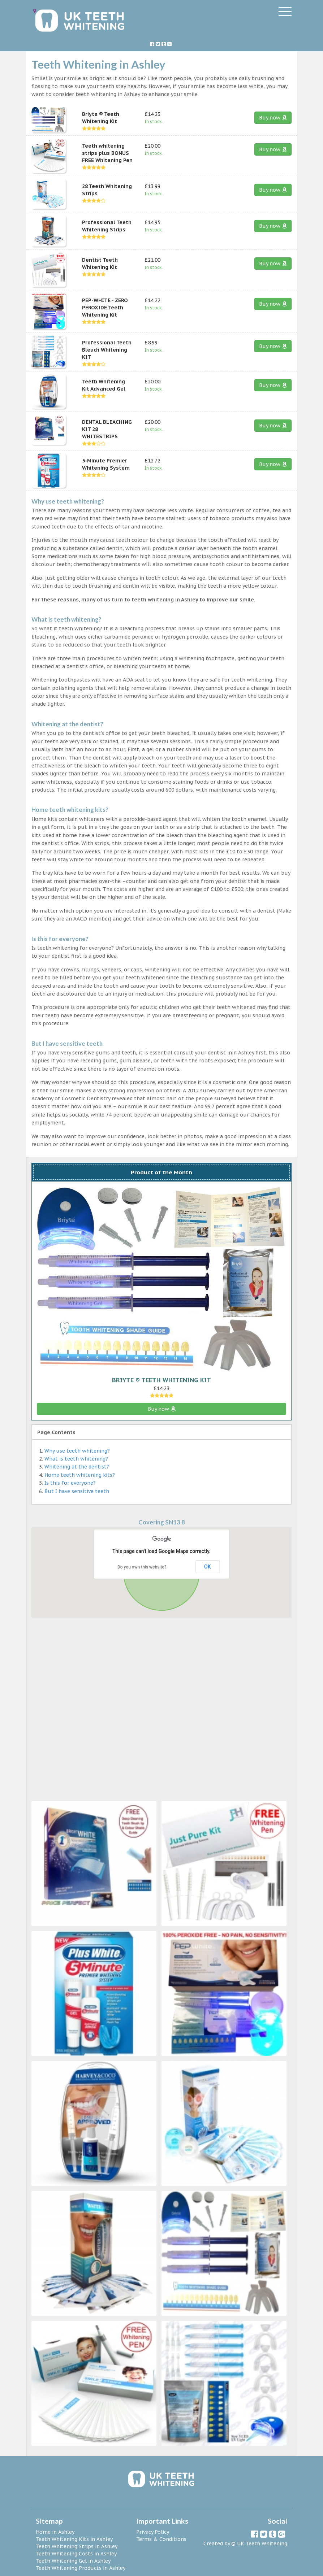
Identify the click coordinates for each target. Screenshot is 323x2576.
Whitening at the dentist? (76, 1466)
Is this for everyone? (70, 1483)
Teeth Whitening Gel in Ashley (73, 2561)
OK (207, 1567)
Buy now (273, 117)
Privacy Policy (152, 2532)
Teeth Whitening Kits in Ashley (74, 2539)
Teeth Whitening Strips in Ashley (76, 2546)
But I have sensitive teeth (76, 1491)
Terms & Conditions (161, 2539)
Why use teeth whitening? (77, 1451)
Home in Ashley (55, 2532)
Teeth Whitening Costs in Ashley (76, 2553)
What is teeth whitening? (76, 1458)
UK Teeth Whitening (262, 2543)
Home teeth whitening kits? (79, 1475)
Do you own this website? (142, 1567)
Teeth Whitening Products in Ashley (80, 2568)
